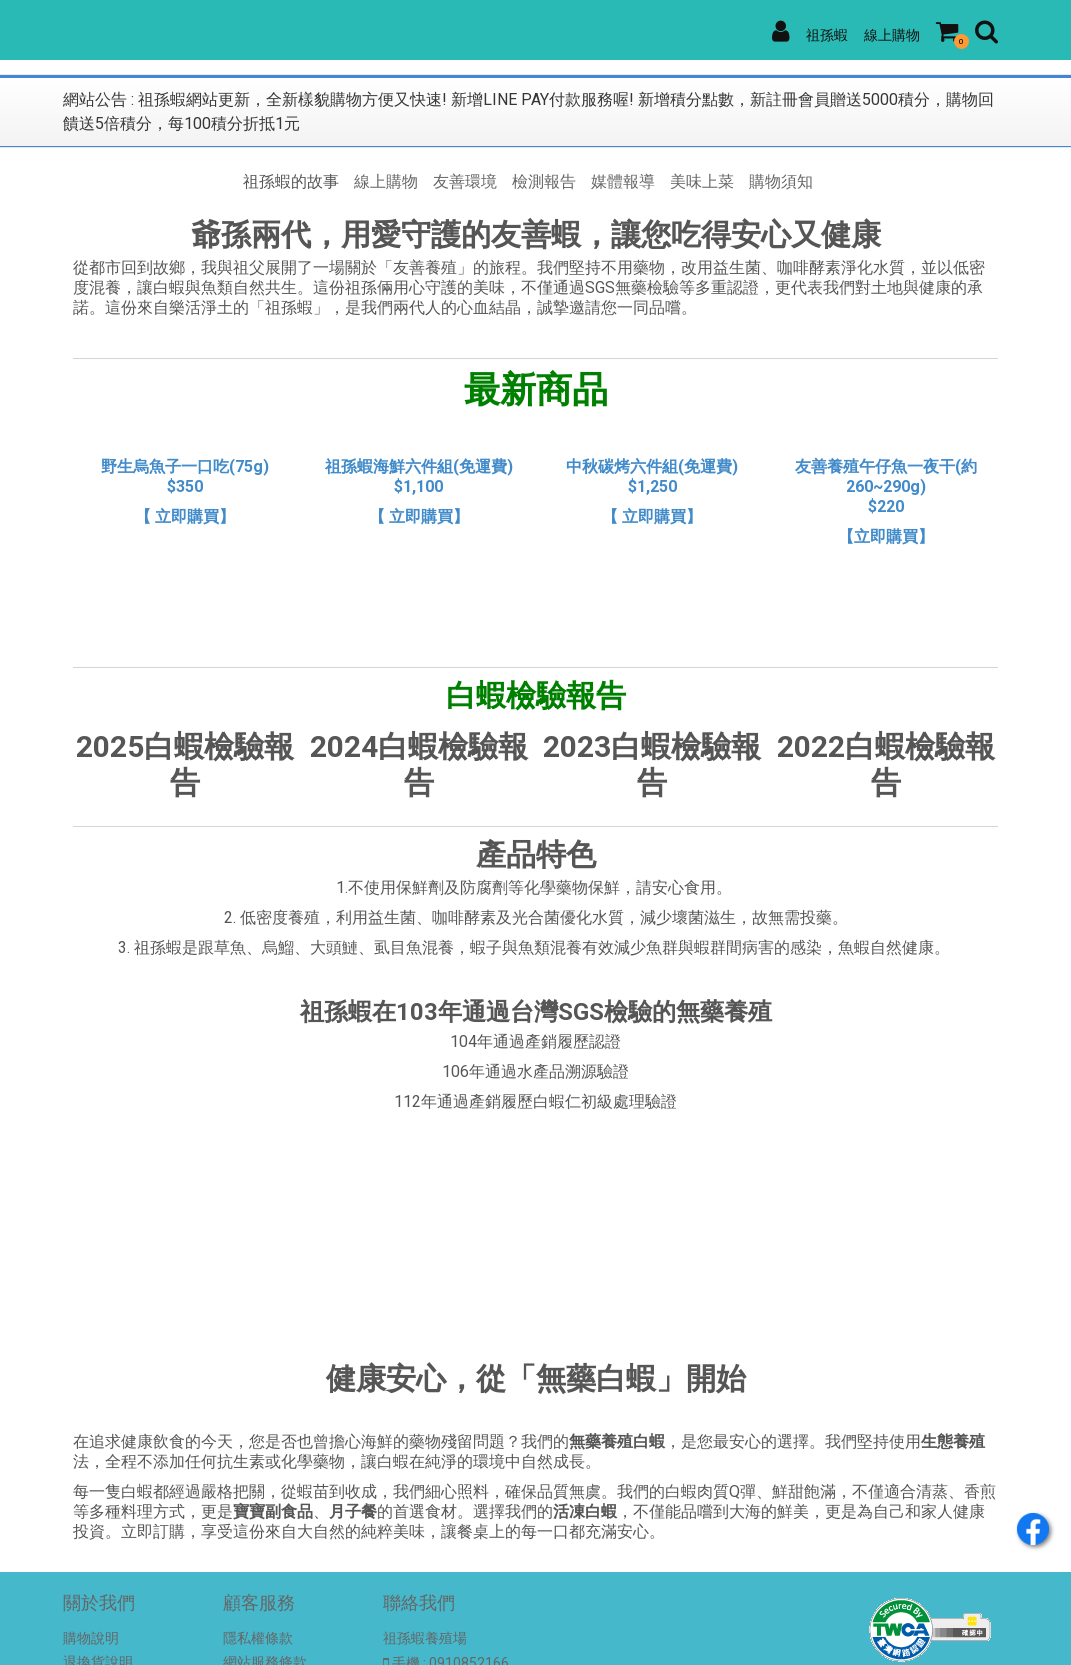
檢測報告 (544, 181)
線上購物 (892, 35)
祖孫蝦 (827, 35)
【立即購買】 (886, 536)
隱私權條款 (258, 1638)
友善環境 (465, 181)
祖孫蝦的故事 (291, 181)
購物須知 (781, 181)
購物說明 (91, 1638)
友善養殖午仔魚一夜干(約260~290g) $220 (886, 486)
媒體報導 (623, 181)
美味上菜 (702, 181)
